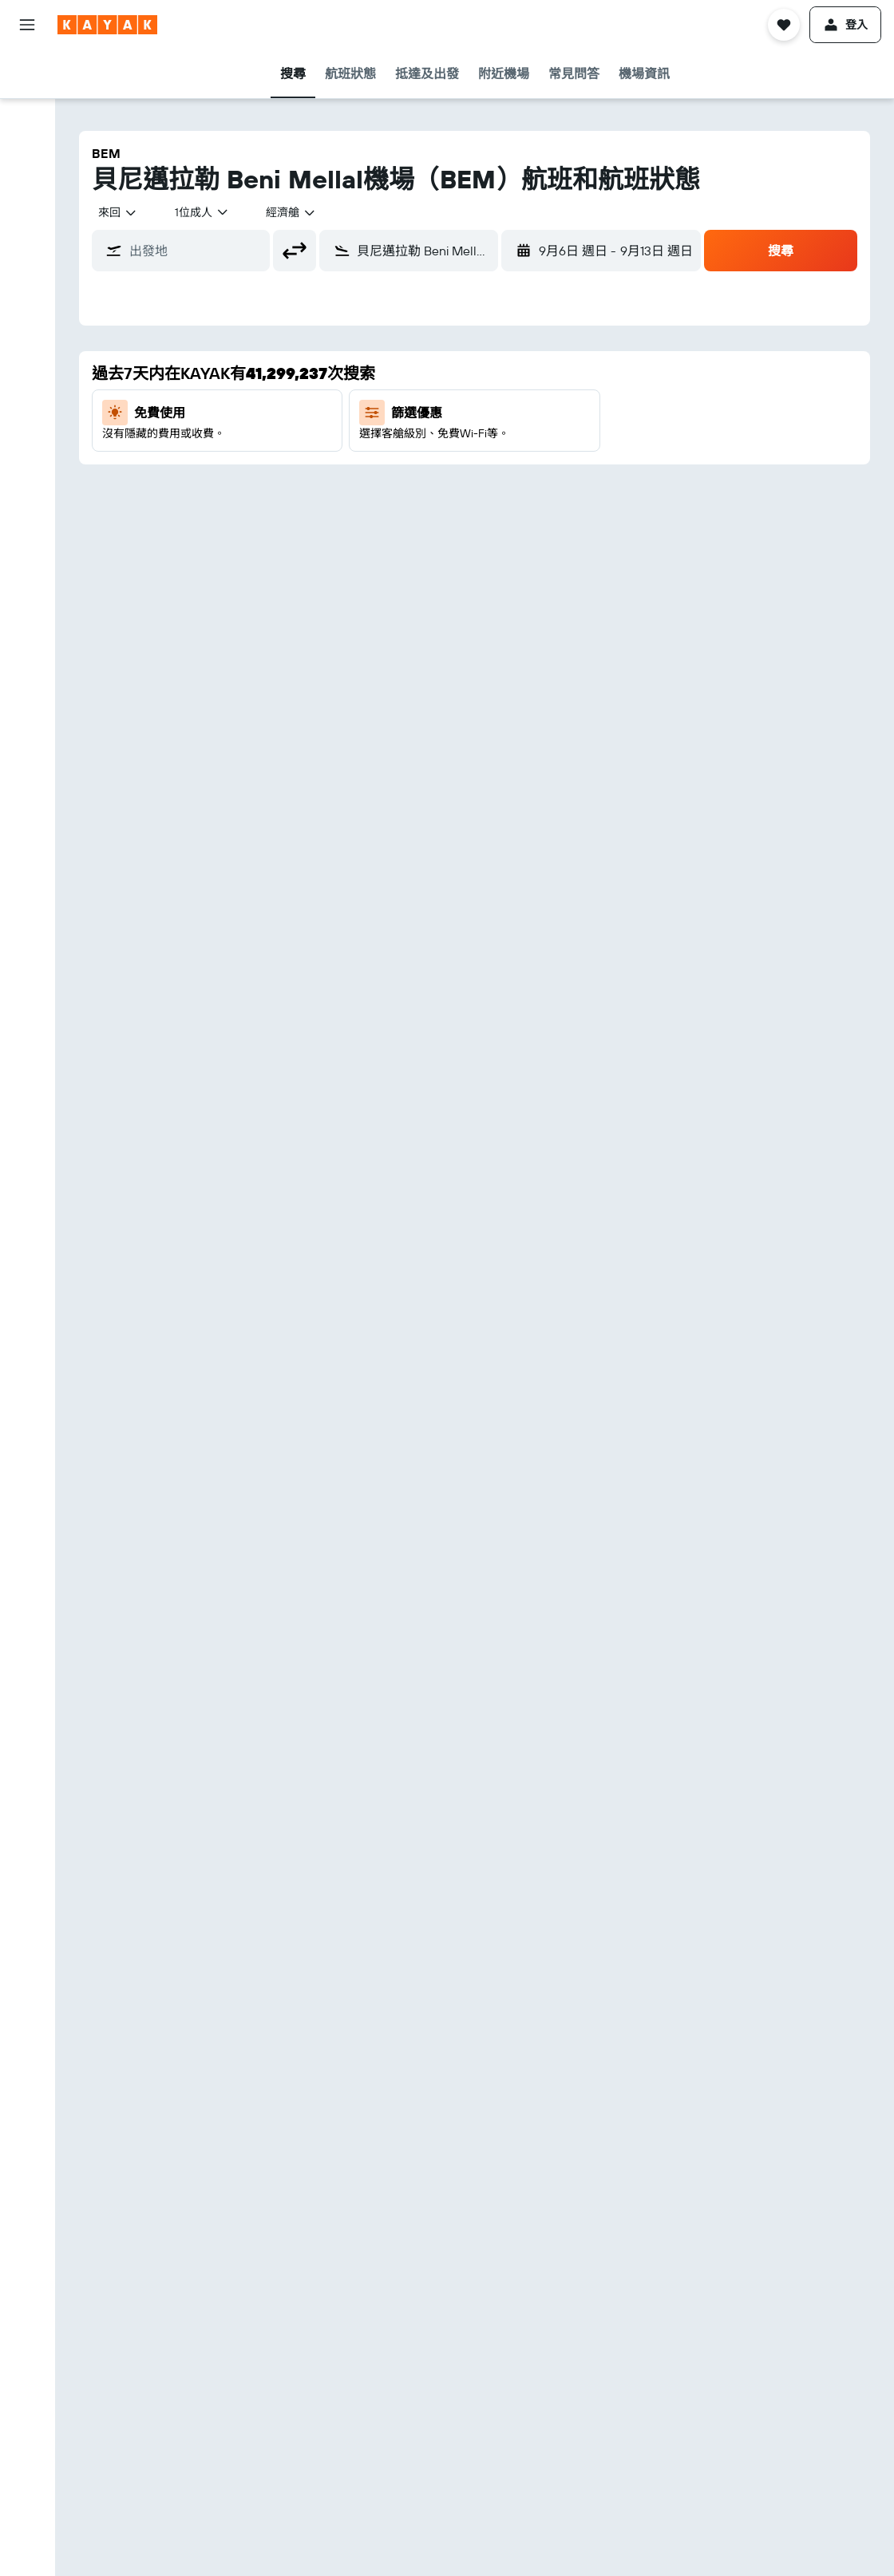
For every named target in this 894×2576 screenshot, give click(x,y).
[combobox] (118, 212)
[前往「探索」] (27, 265)
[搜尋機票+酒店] (27, 174)
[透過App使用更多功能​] (27, 219)
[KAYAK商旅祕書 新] (27, 332)
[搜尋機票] (27, 73)
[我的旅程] (27, 377)
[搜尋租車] (27, 140)
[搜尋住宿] (27, 107)
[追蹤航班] (27, 298)
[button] (27, 24)
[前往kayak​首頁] (107, 24)
